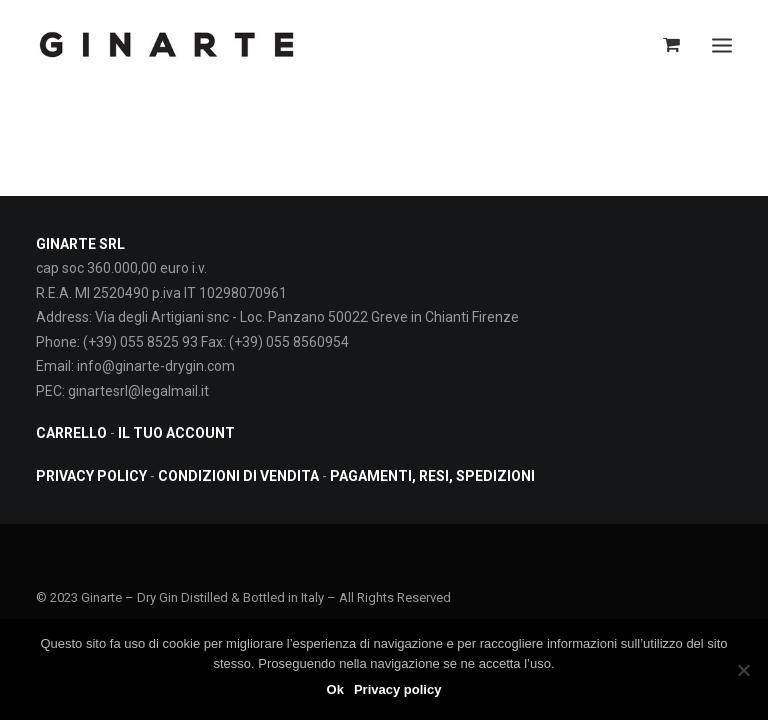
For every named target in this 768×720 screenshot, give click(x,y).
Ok (335, 689)
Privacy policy (397, 689)
